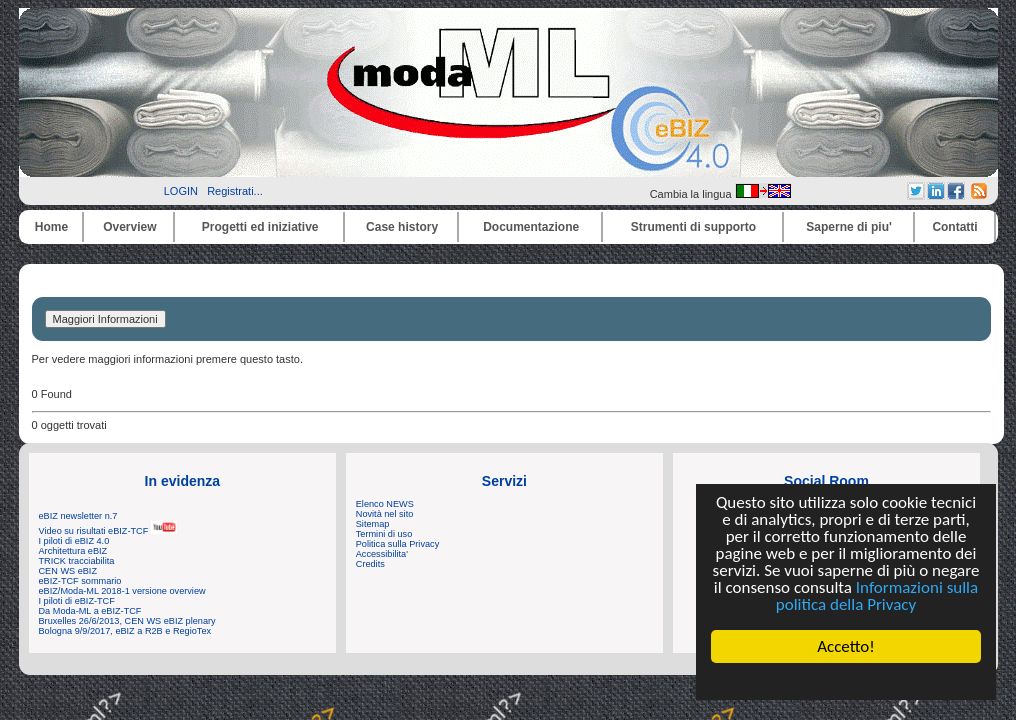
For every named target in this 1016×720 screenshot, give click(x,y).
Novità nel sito (385, 514)
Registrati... (235, 191)
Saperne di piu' (849, 227)
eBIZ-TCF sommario (80, 581)
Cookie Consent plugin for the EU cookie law (846, 681)
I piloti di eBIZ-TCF (77, 601)
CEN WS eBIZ (68, 571)
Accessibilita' (382, 554)
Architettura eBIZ (73, 551)
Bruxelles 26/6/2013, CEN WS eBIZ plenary (127, 621)
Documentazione (531, 227)
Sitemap (373, 524)
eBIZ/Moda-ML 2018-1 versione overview (122, 591)
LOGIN (181, 191)
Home (51, 227)
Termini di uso (384, 534)
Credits (370, 564)
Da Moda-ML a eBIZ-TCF (90, 611)
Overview (129, 227)
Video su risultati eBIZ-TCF (108, 531)
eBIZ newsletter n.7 (78, 516)
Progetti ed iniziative (260, 227)
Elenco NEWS (385, 504)
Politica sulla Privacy (397, 544)
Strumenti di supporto (693, 227)
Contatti (954, 227)
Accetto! (846, 646)
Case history (402, 227)
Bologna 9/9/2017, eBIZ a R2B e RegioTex (125, 631)
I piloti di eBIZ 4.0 (74, 541)
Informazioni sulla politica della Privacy (877, 596)
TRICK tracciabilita (77, 561)
